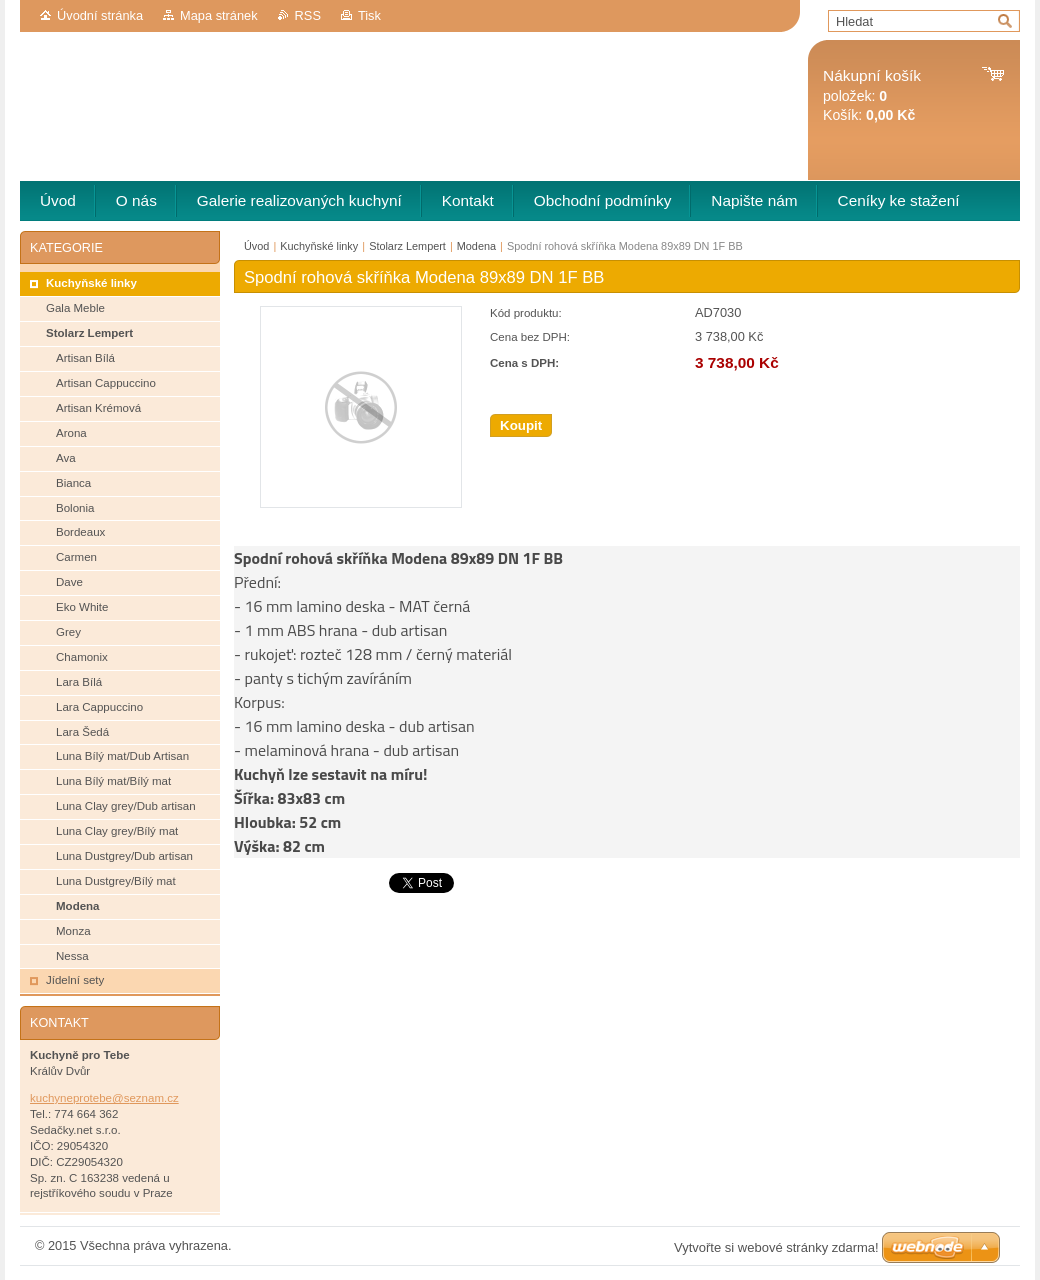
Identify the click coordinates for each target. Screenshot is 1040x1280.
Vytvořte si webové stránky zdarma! (776, 1247)
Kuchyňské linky (319, 246)
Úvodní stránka (100, 15)
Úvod (256, 246)
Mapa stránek (219, 15)
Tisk (369, 15)
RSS (308, 15)
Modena (476, 246)
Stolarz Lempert (407, 246)
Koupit (521, 425)
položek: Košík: (872, 95)
